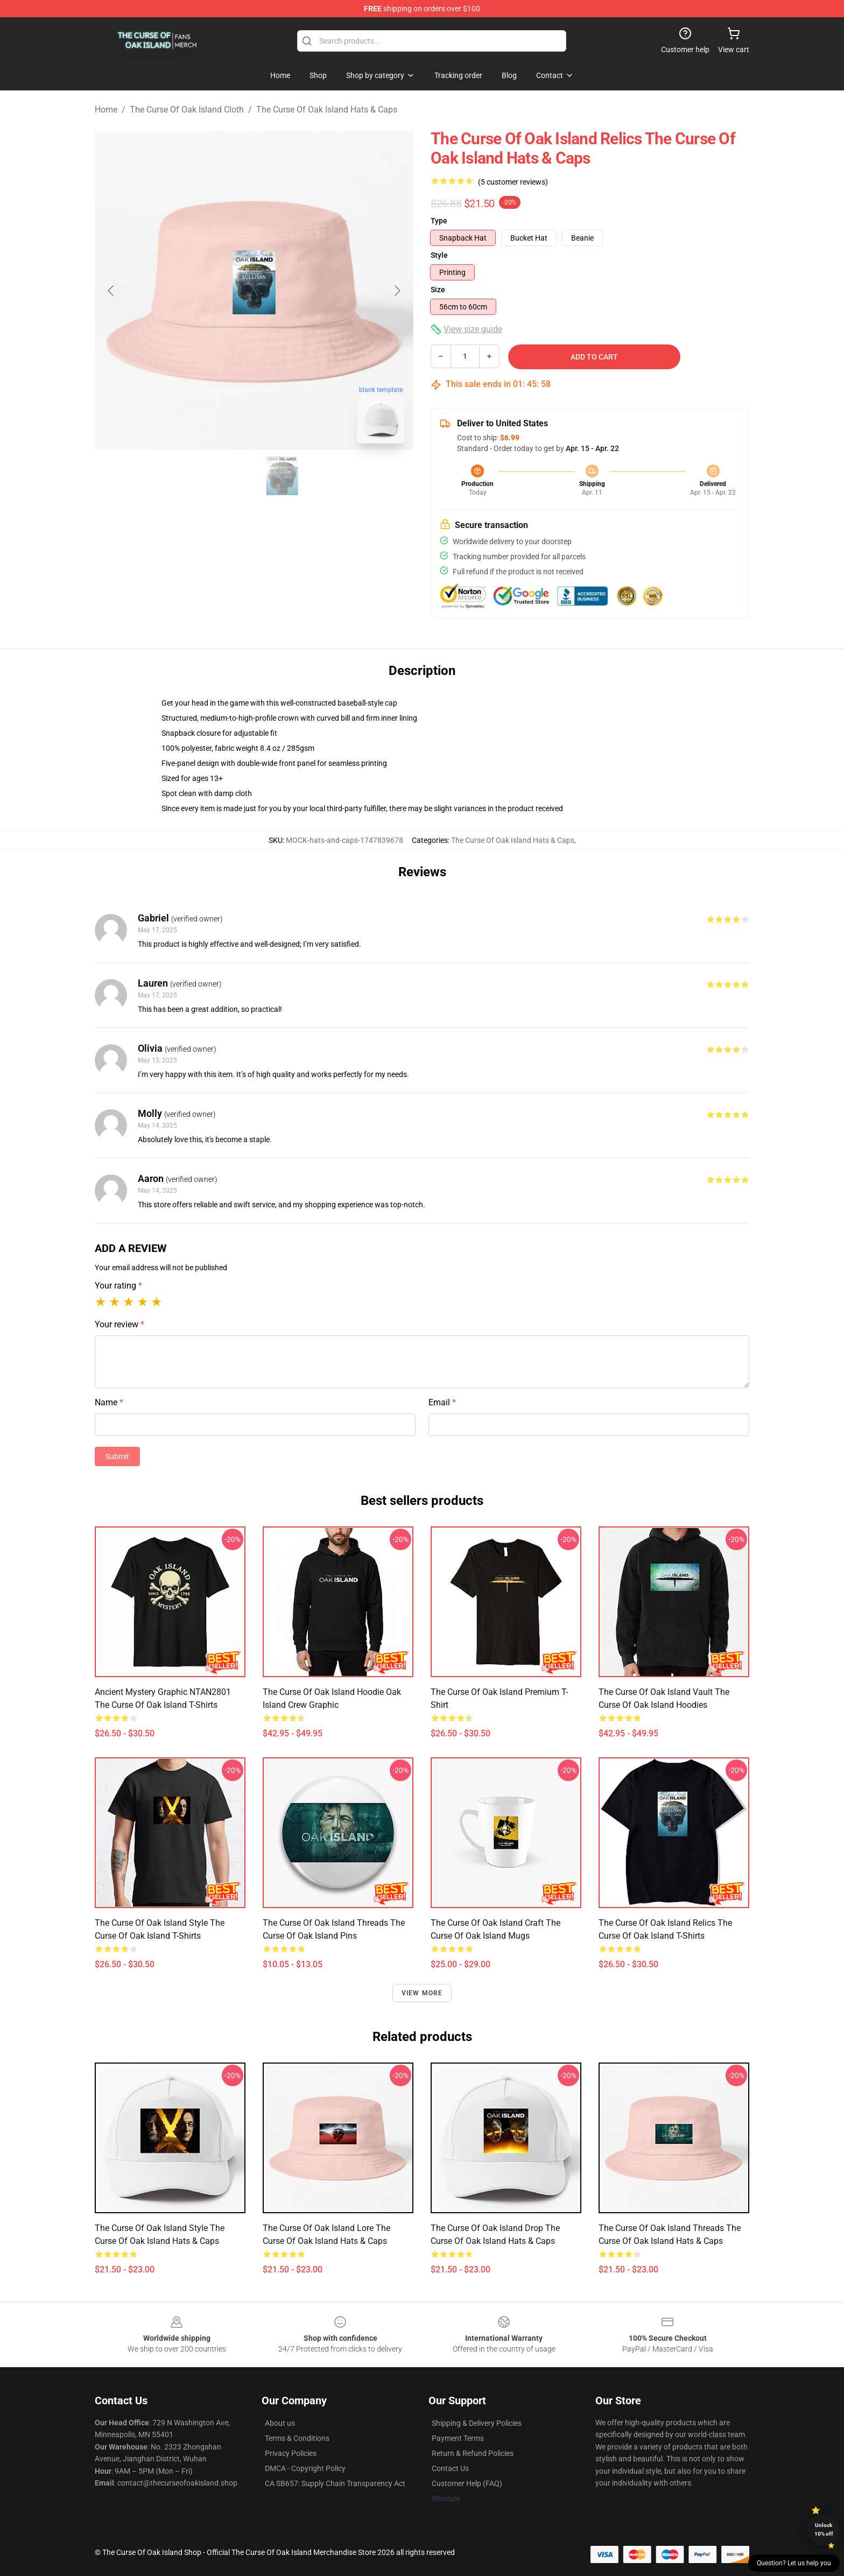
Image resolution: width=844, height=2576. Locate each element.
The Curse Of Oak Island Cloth (187, 109)
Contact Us (450, 2468)
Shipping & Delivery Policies (477, 2423)
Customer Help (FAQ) (467, 2483)
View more (422, 1993)
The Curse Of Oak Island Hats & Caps (326, 109)
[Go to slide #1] (226, 475)
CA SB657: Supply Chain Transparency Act (335, 2483)
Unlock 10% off (823, 2529)
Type (439, 220)
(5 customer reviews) (513, 182)
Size (438, 289)
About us (280, 2423)
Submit (117, 1456)
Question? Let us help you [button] (794, 2563)
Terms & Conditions (297, 2438)
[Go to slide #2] (282, 475)
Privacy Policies (290, 2453)
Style (439, 255)
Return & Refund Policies (473, 2453)
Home (106, 109)
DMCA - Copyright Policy (305, 2468)
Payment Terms (458, 2438)
